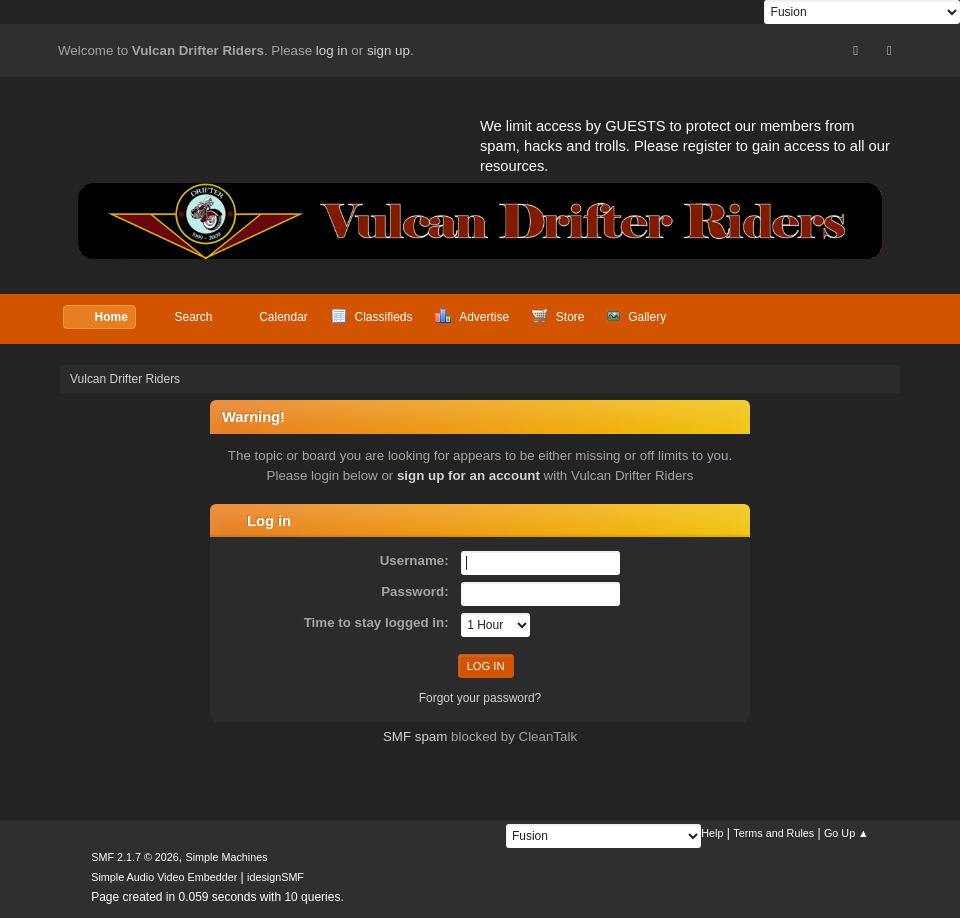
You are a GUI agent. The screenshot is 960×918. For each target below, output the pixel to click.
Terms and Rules (773, 833)
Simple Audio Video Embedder (164, 877)
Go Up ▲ (846, 833)
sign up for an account (468, 475)
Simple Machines (227, 857)
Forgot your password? (480, 698)
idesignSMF (275, 877)
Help (712, 833)
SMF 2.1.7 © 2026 (135, 857)
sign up (388, 50)
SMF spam (415, 736)
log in (332, 50)
